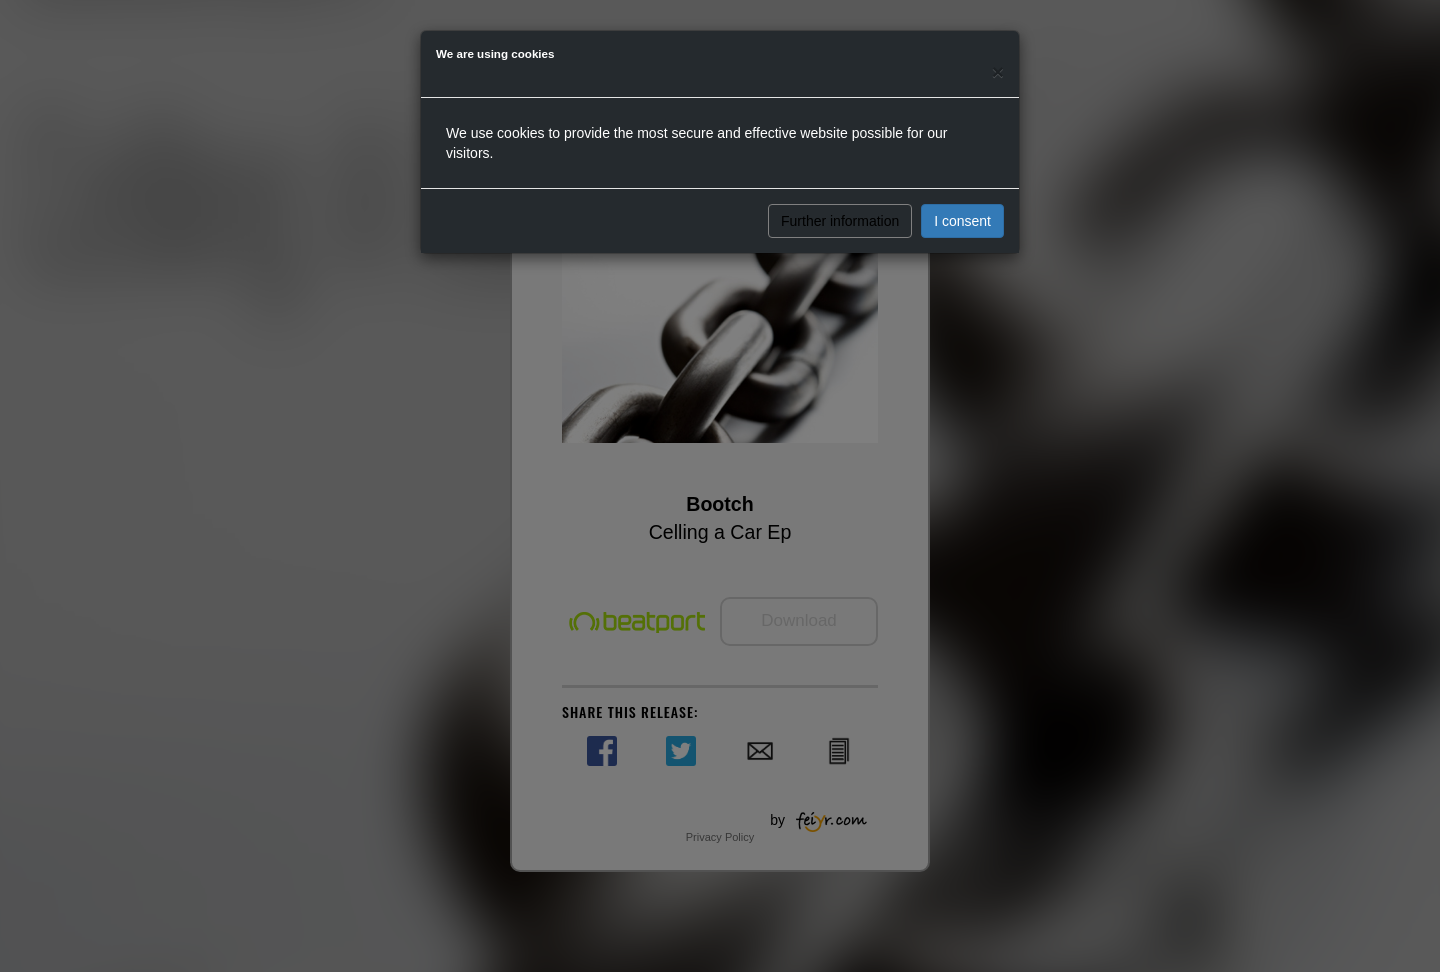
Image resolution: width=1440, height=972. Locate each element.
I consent (962, 221)
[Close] (998, 71)
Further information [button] (840, 221)
